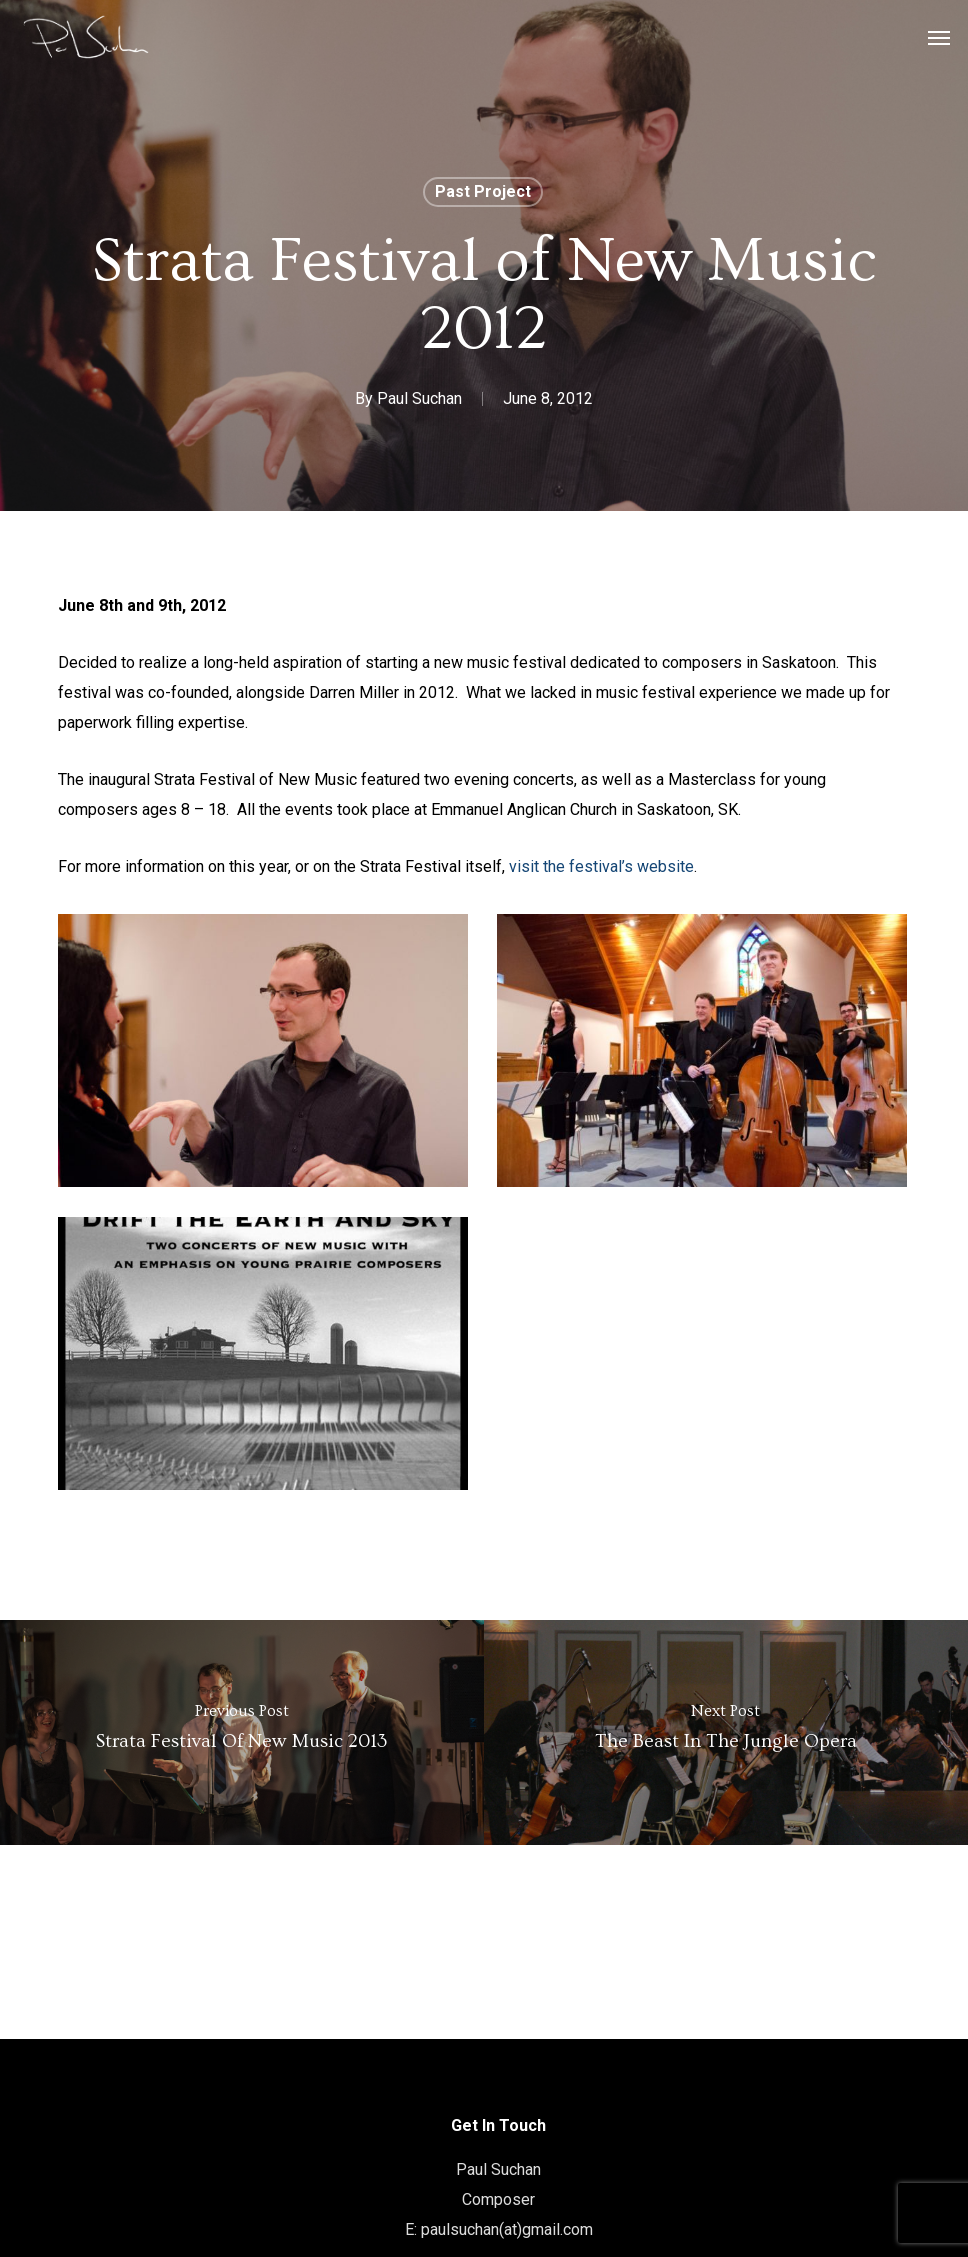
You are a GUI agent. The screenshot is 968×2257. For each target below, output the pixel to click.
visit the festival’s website (601, 866)
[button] (939, 37)
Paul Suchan (419, 398)
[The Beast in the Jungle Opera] (726, 1732)
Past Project (483, 191)
